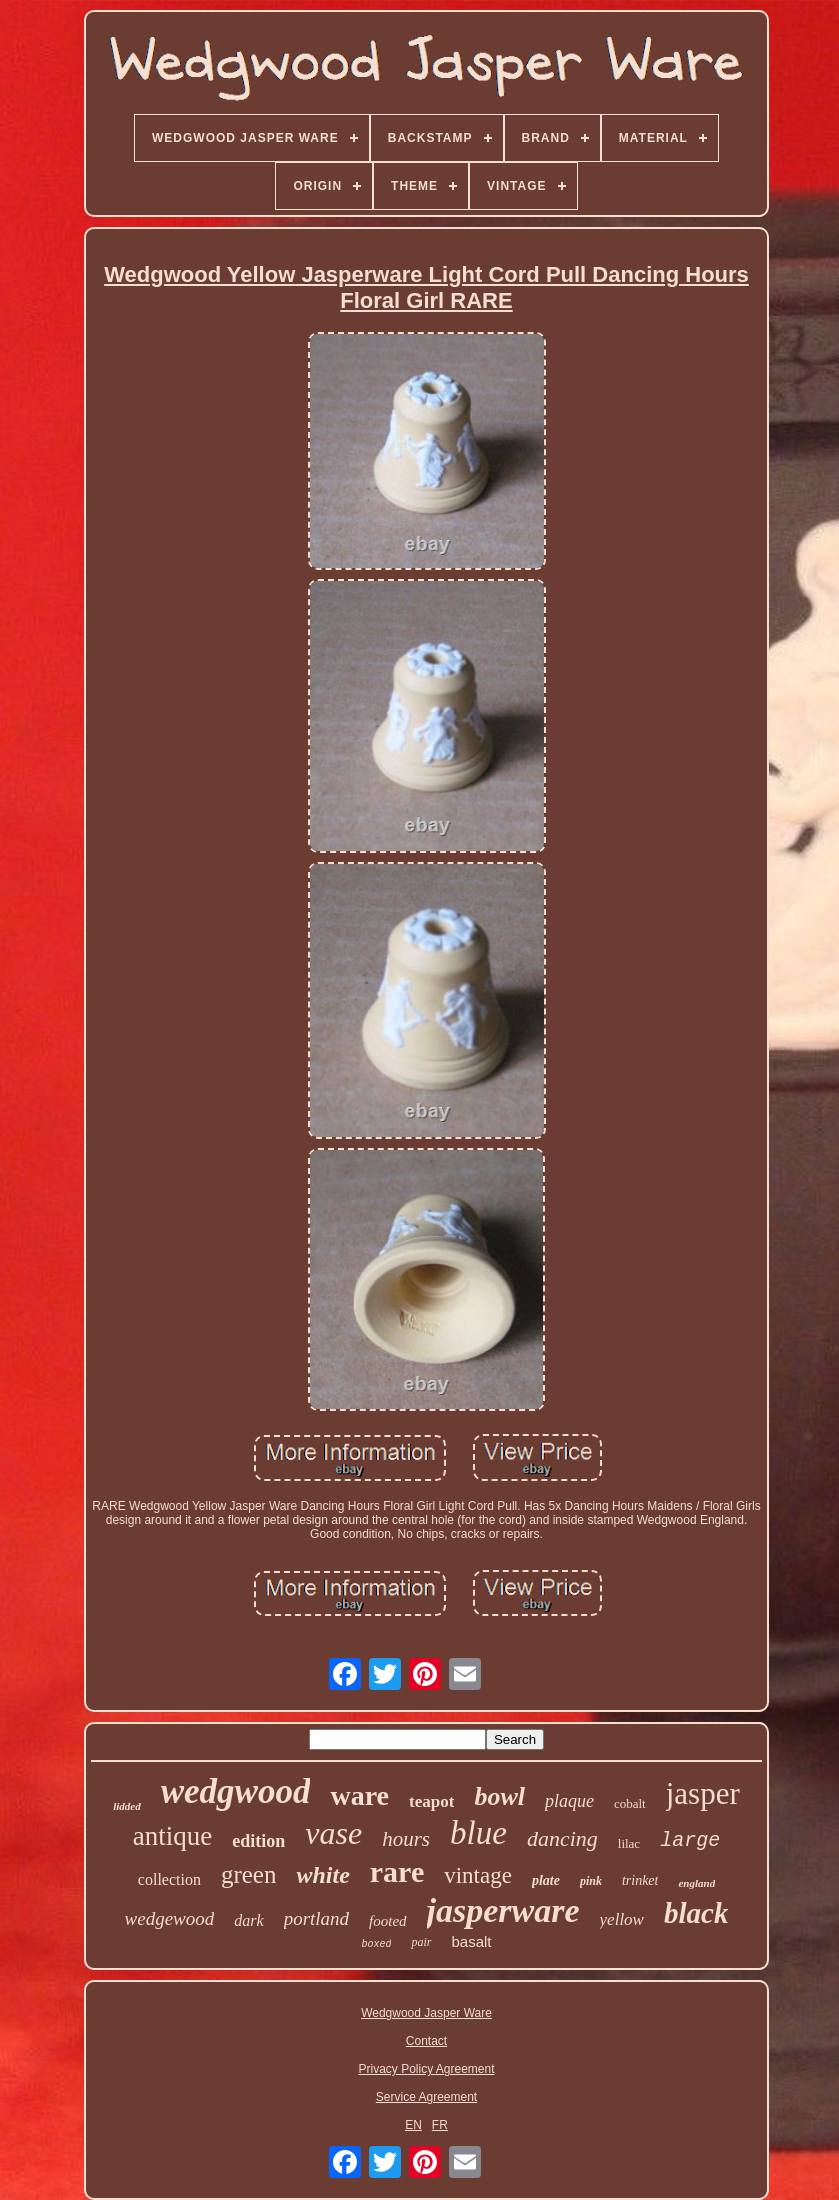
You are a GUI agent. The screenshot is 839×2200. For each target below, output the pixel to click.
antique (172, 1836)
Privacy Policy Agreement (426, 2069)
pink (591, 1881)
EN (413, 2125)
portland (316, 1918)
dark (248, 1920)
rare (397, 1871)
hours (406, 1839)
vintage (478, 1875)
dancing (562, 1838)
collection (169, 1879)
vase (333, 1833)
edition (258, 1841)
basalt (472, 1941)
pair (421, 1942)
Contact (426, 2041)
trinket (640, 1880)
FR (440, 2125)
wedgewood (170, 1918)
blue (478, 1833)
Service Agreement (426, 2097)
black (696, 1913)
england (696, 1883)
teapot (431, 1801)
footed (388, 1921)
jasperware (503, 1910)
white (322, 1875)
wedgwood (236, 1791)
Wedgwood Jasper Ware (426, 2013)
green (249, 1874)
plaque (569, 1801)
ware (359, 1795)
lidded (127, 1806)
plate (546, 1880)
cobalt (630, 1803)
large (690, 1840)
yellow (622, 1919)
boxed (376, 1944)
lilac (629, 1843)
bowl (499, 1796)
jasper (703, 1793)
